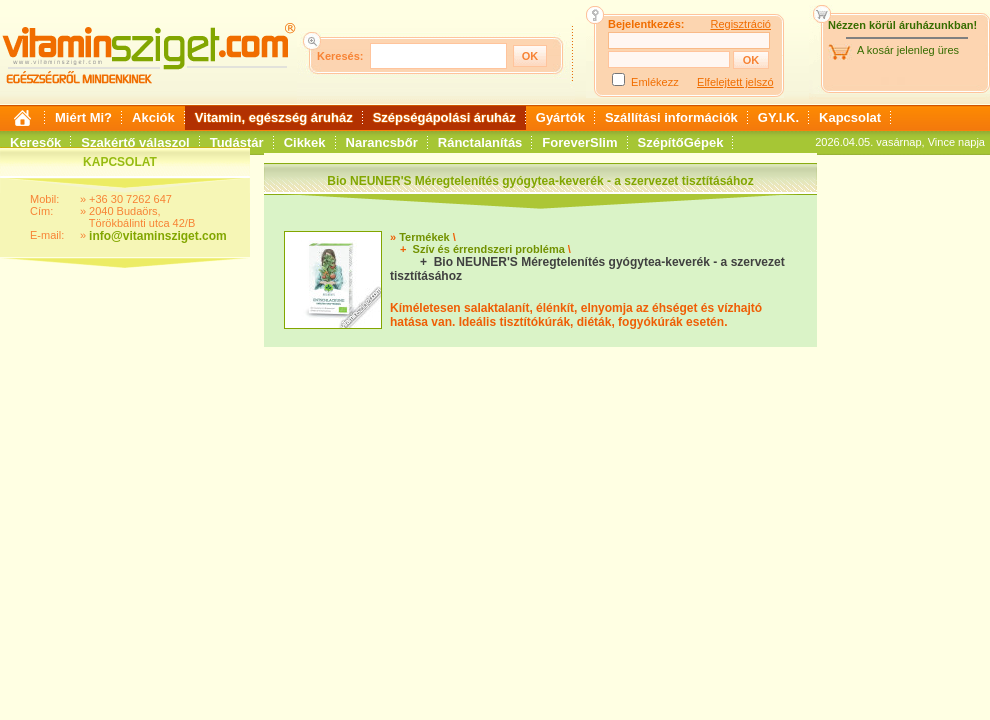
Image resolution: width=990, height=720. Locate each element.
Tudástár (237, 142)
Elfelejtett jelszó (735, 82)
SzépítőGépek (681, 142)
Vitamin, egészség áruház (274, 117)
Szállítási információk (671, 117)
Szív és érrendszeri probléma (489, 249)
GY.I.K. (778, 117)
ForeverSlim (579, 142)
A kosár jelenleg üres (908, 50)
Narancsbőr (382, 142)
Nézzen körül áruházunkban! (902, 25)
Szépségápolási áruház (444, 117)
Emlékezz (655, 82)
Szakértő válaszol (135, 142)
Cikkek (305, 142)
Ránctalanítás (480, 142)
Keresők (35, 142)
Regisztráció (740, 24)
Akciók (153, 117)
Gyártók (560, 117)
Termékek (424, 237)
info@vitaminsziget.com (158, 236)
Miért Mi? (83, 117)
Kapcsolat (850, 117)
